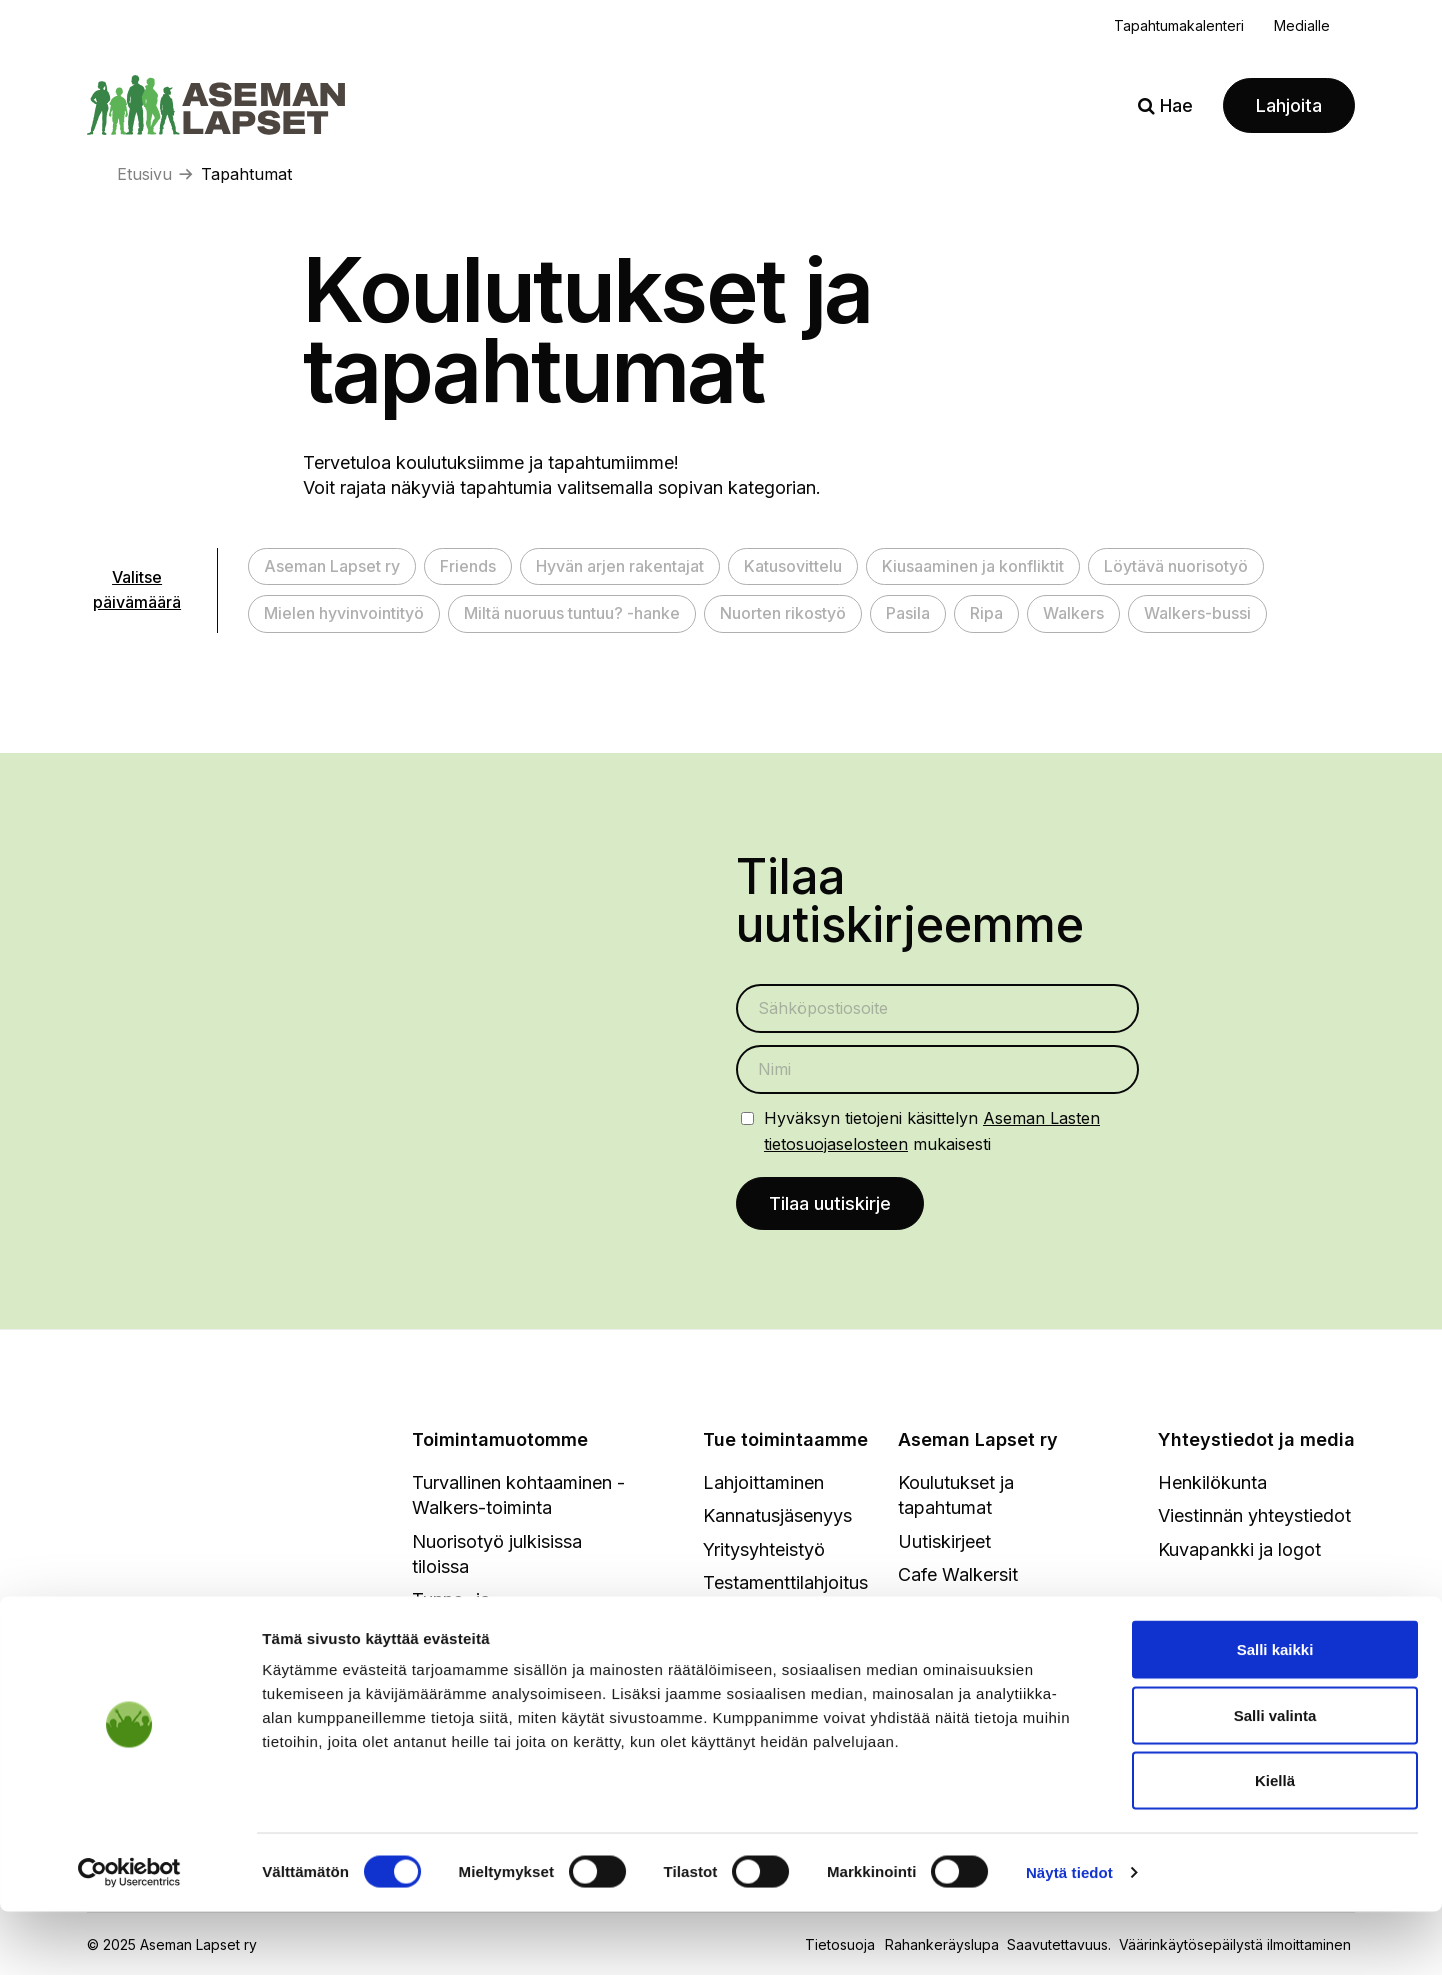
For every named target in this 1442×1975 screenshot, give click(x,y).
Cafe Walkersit (958, 1576)
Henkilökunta (1212, 1485)
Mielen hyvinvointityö (344, 613)
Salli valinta (1275, 1778)
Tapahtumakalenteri (1179, 25)
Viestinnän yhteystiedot (1254, 1518)
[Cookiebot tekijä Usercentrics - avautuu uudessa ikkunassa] (129, 1936)
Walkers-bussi (1197, 613)
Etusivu (144, 174)
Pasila (908, 613)
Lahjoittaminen (763, 1485)
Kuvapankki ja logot (1239, 1551)
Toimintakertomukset (985, 1643)
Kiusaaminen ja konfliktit (973, 566)
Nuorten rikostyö (783, 613)
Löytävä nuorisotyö (1176, 566)
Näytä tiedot (1069, 1935)
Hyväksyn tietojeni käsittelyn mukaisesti (932, 1130)
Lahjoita (1289, 105)
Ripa (986, 613)
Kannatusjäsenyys (777, 1518)
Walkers (1073, 613)
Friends (468, 566)
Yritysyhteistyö (764, 1551)
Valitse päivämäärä (137, 589)
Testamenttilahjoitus (785, 1584)
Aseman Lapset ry (332, 566)
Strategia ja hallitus (975, 1609)
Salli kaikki (1275, 1712)
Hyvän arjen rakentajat (620, 566)
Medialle (1302, 25)
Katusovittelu (793, 566)
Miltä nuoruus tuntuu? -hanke (572, 613)
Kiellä (1275, 1843)
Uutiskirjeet (944, 1543)
